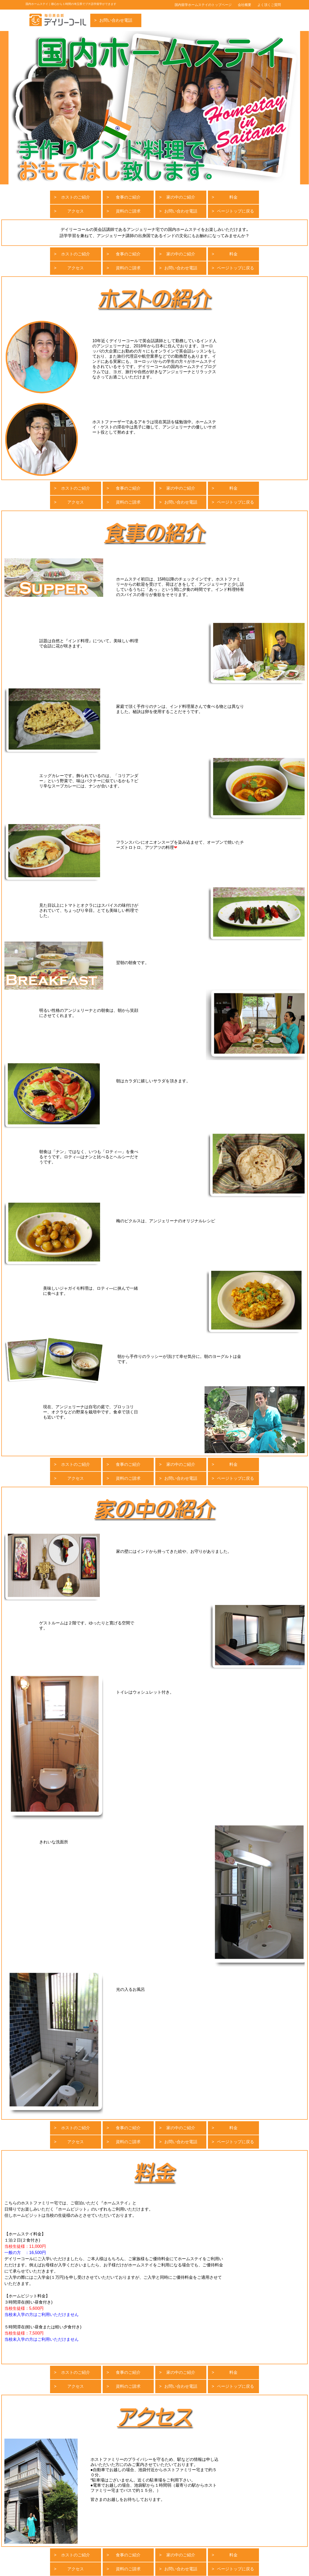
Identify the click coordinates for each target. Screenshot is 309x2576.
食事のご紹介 (128, 197)
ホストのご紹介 (75, 197)
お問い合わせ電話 (115, 20)
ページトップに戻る (235, 211)
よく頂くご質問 (269, 5)
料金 (233, 197)
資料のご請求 (128, 211)
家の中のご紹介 (180, 197)
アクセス (75, 211)
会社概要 (244, 5)
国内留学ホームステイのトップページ (203, 5)
